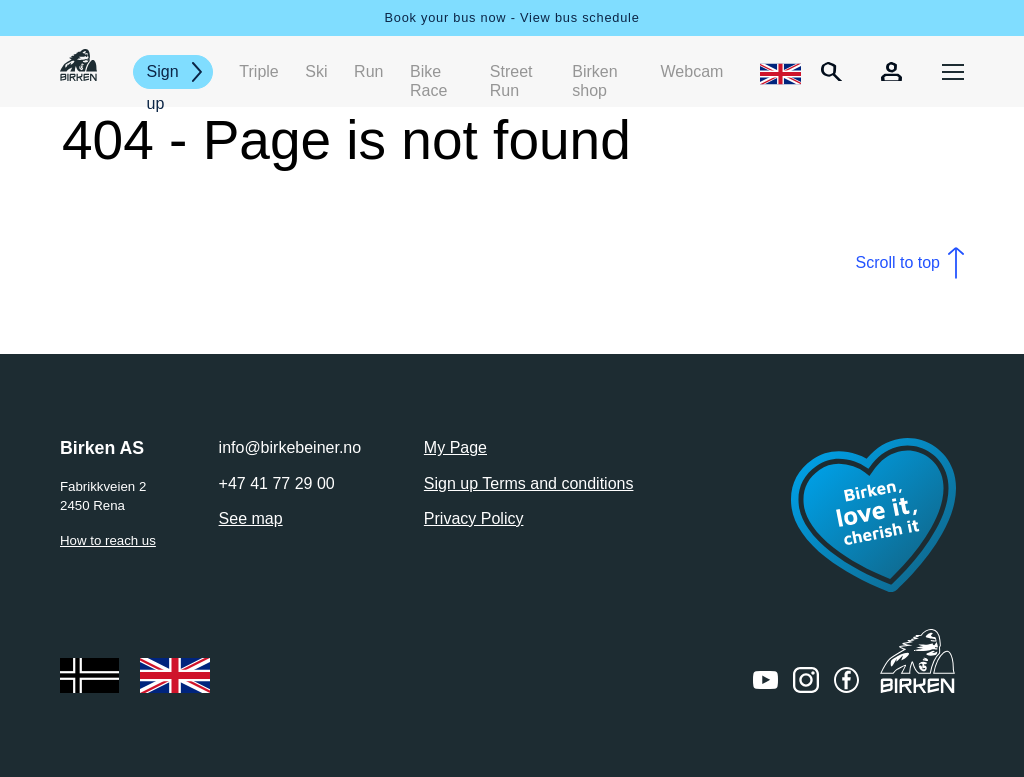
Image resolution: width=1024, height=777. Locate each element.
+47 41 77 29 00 (277, 483)
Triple (258, 71)
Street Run (511, 72)
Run (368, 71)
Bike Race (428, 72)
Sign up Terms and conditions (529, 483)
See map (251, 518)
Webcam (692, 71)
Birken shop (594, 72)
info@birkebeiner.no (290, 447)
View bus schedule (580, 17)
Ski (316, 71)
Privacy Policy (474, 518)
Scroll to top (898, 262)
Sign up (163, 76)
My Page (455, 447)
